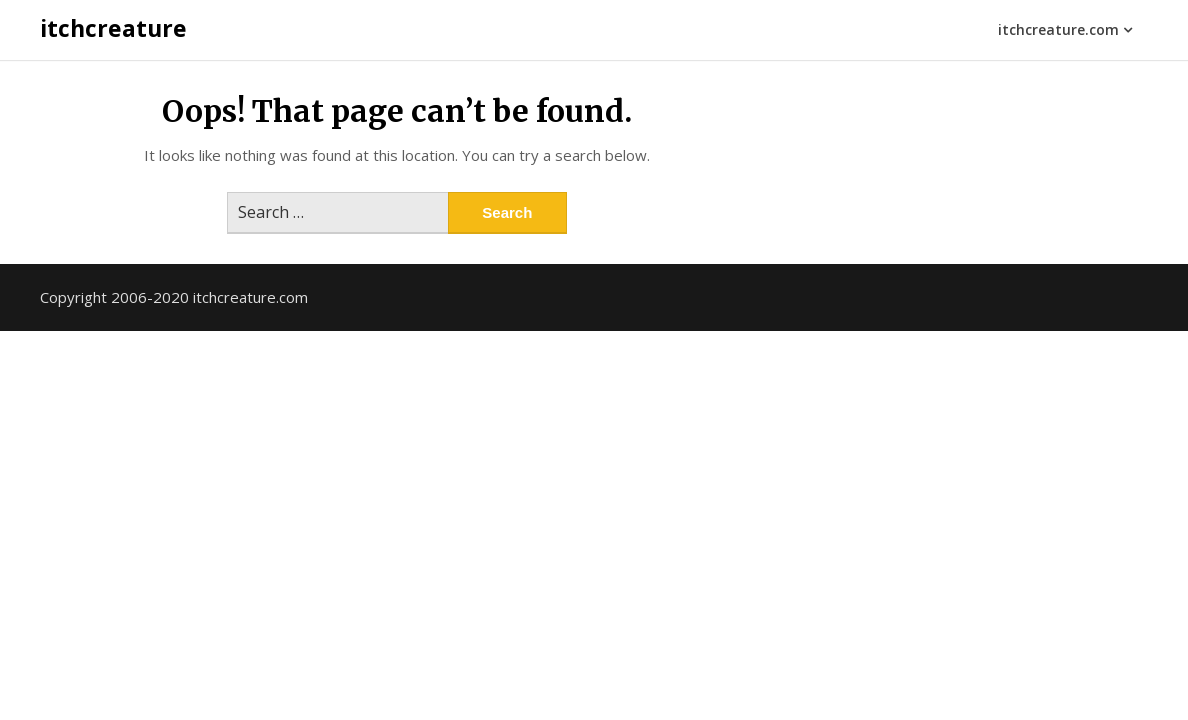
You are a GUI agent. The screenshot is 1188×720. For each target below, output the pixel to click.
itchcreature (113, 28)
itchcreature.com (1058, 29)
